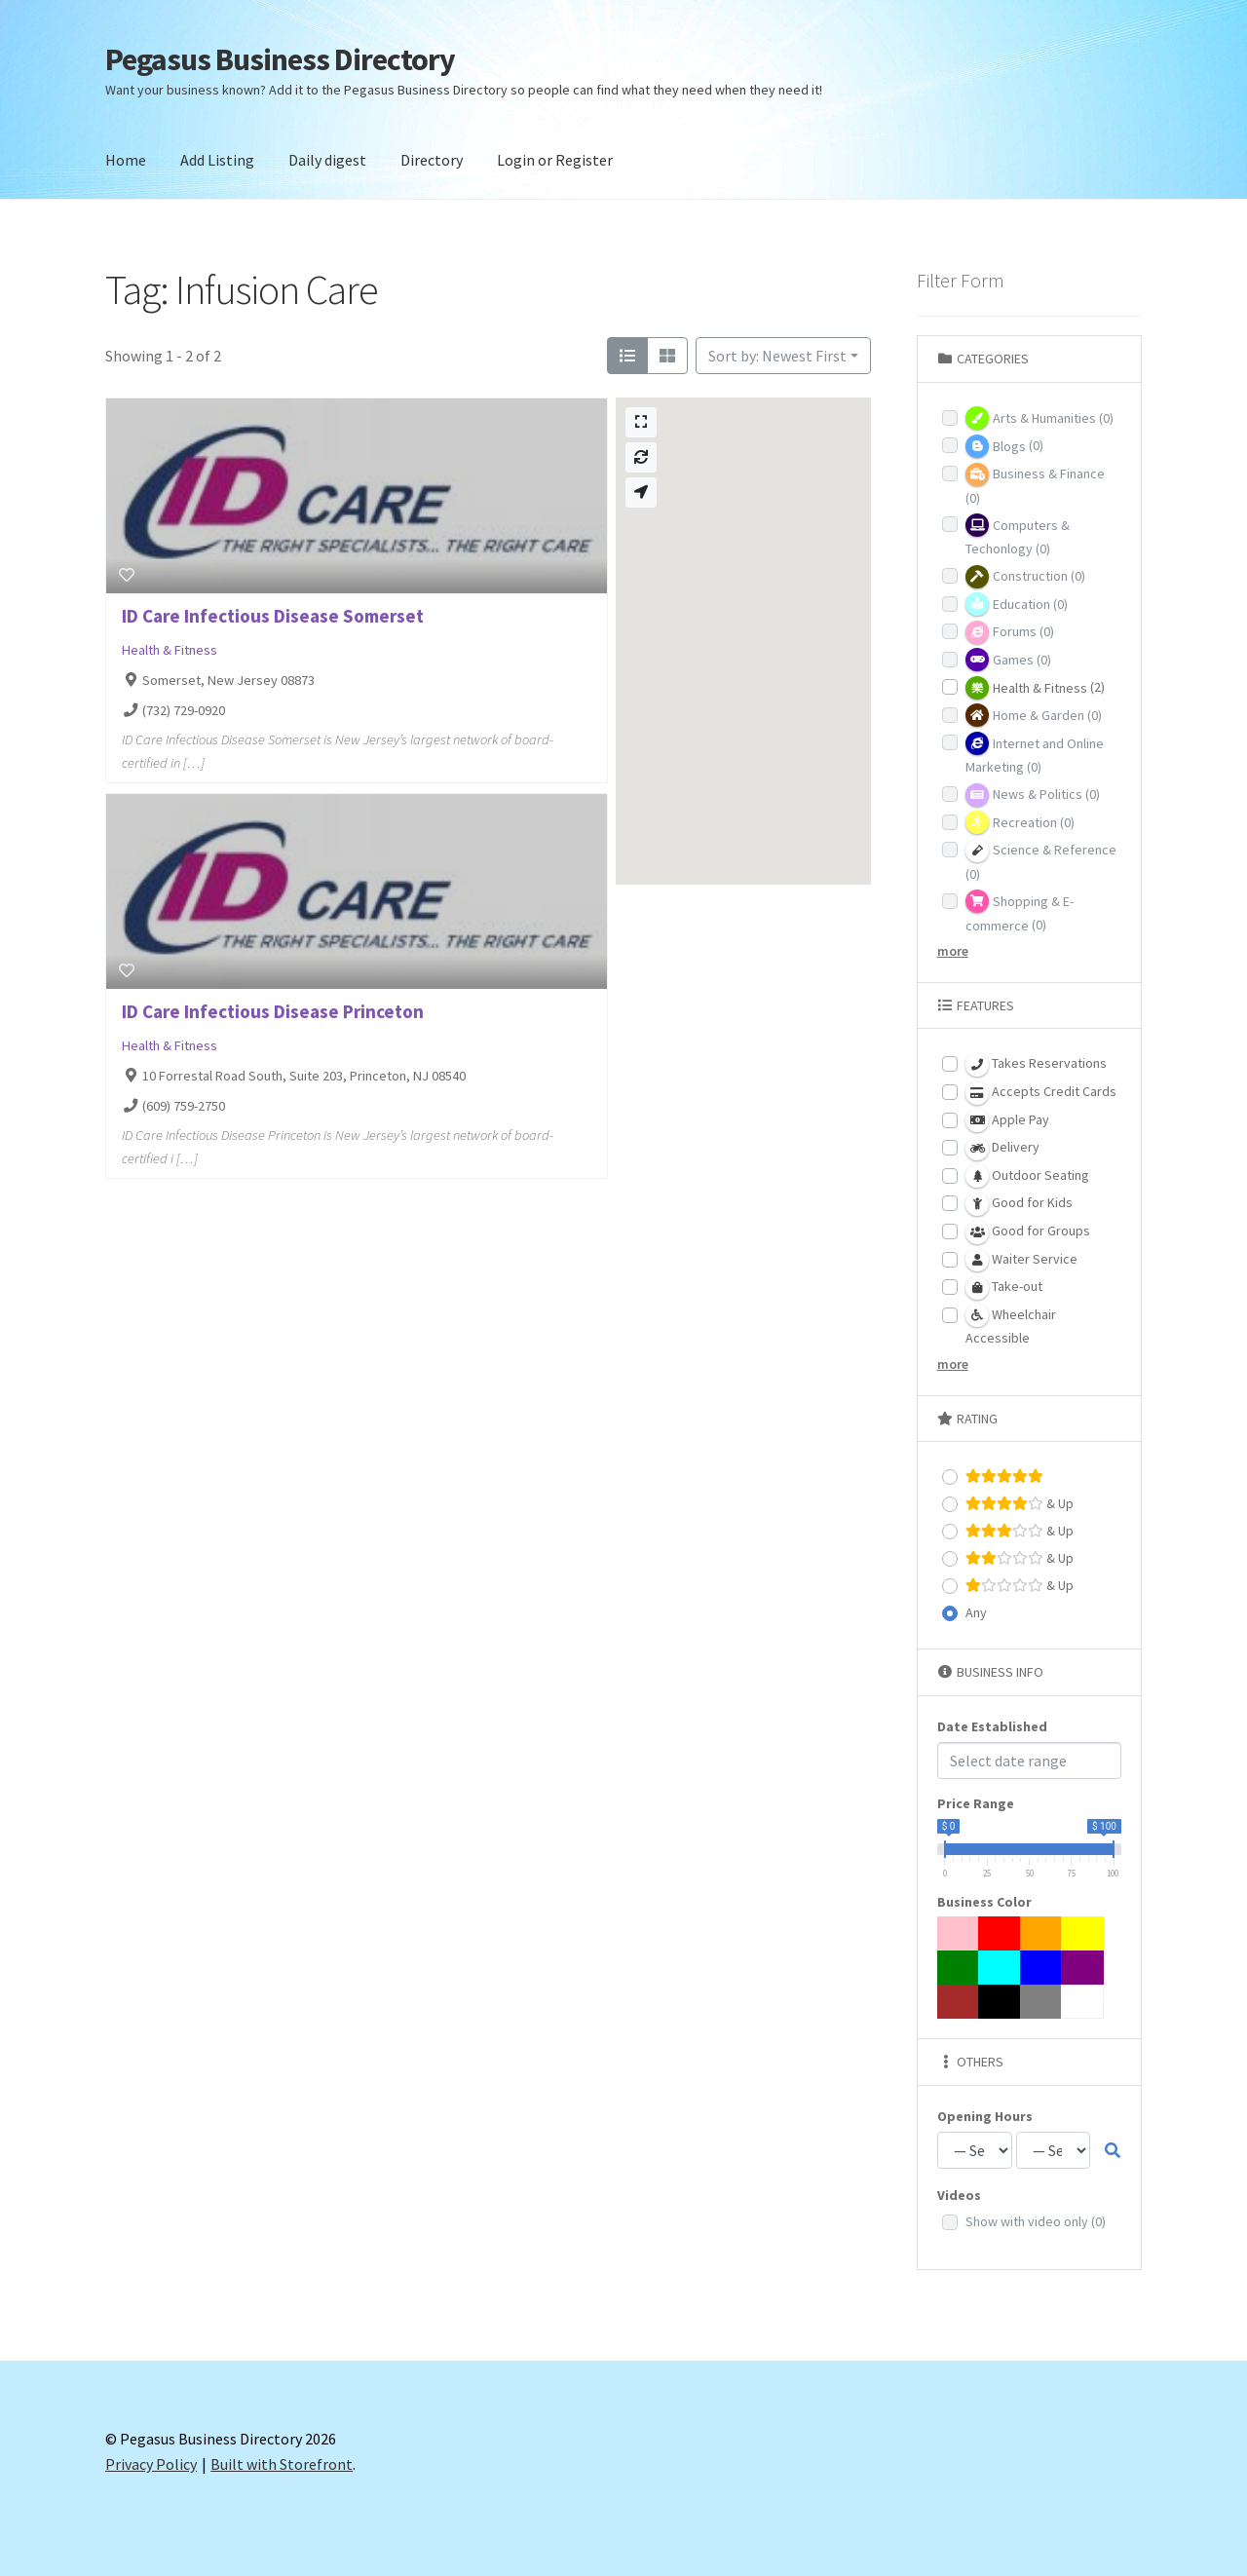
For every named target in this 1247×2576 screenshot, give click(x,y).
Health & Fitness (169, 650)
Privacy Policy (151, 2464)
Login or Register (555, 160)
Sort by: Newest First (777, 355)
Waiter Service (1021, 1259)
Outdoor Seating (1027, 1176)
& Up (1019, 1504)
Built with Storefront (281, 2464)
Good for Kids (1019, 1204)
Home (125, 160)
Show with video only (1035, 2221)
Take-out (1003, 1288)
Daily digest (327, 160)
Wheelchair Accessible (1010, 1325)
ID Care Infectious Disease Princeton (273, 1011)
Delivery (1002, 1148)
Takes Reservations (1036, 1065)
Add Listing (217, 160)
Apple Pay (1007, 1120)
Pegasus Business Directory (280, 59)
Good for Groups (1027, 1232)
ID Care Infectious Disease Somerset (273, 615)
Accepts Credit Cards (1040, 1093)
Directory (431, 160)
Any (976, 1612)
